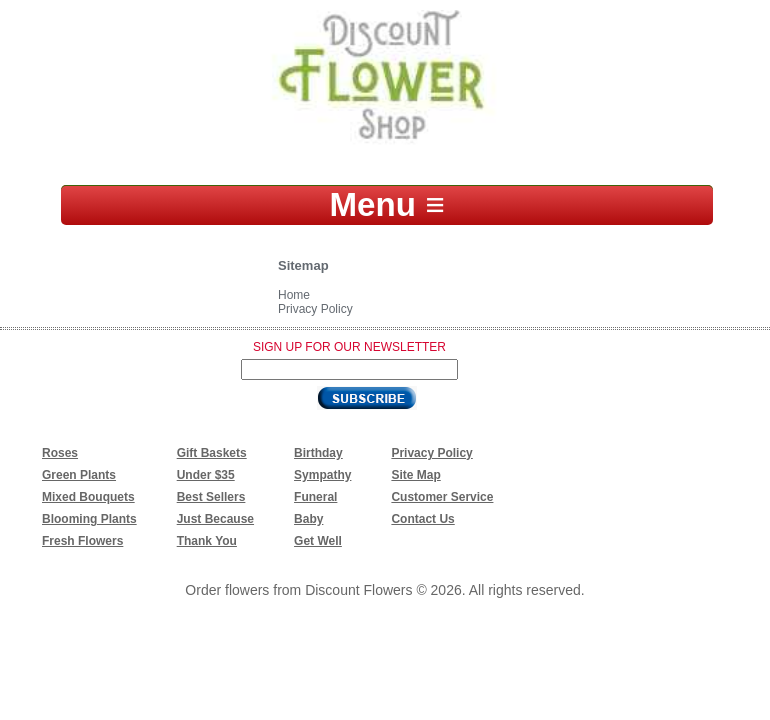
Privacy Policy (315, 309)
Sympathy (322, 475)
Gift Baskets (212, 453)
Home (294, 295)
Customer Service (442, 497)
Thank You (207, 541)
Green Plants (79, 475)
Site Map (415, 475)
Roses (60, 453)
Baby (308, 519)
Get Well (318, 541)
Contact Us (422, 519)
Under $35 (206, 475)
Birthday (318, 453)
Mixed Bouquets (88, 497)
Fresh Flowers (82, 541)
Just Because (215, 519)
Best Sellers (211, 497)
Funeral (315, 497)
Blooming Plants (89, 519)
